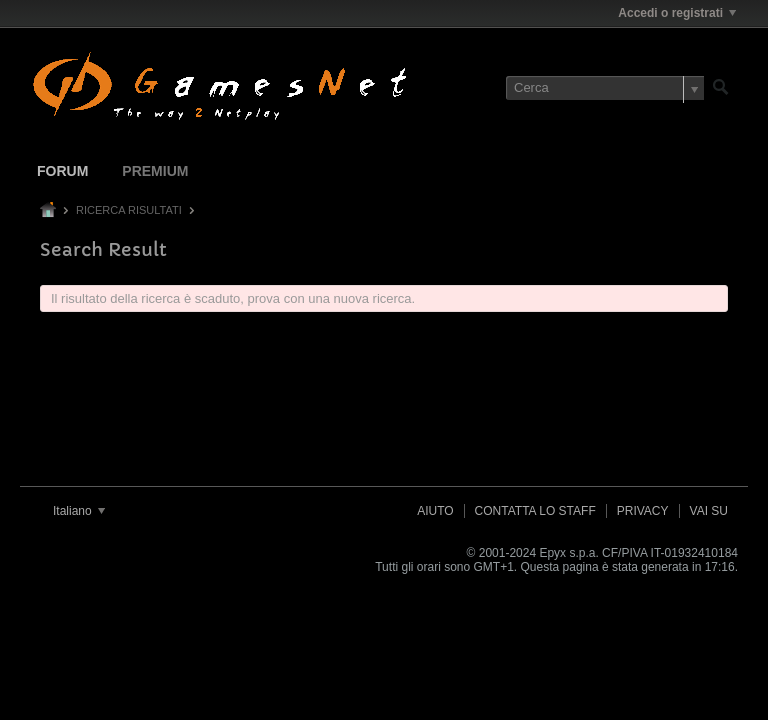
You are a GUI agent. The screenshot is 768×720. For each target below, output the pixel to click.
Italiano (79, 511)
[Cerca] (605, 88)
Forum (62, 171)
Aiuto (435, 511)
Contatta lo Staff (535, 511)
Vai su (709, 511)
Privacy (643, 511)
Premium (155, 171)
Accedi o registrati (677, 13)
